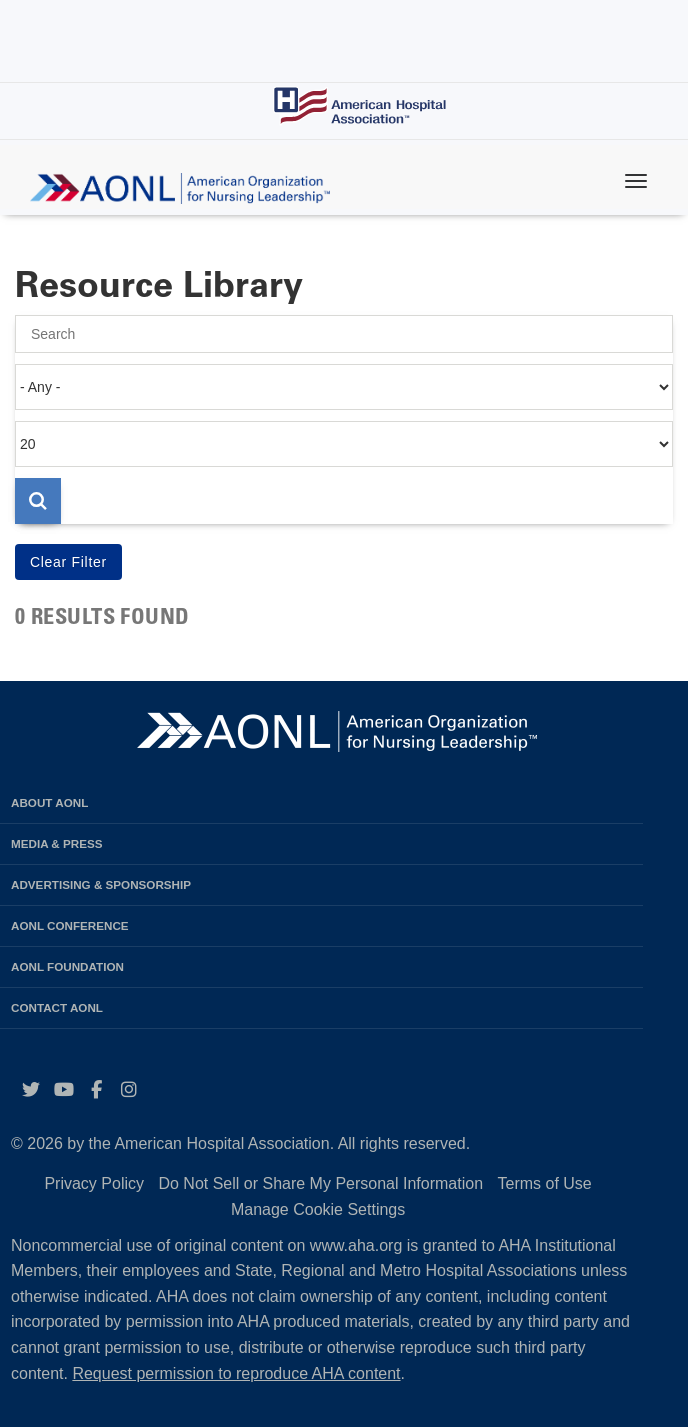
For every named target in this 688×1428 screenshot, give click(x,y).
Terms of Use (544, 1183)
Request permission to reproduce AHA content (236, 1373)
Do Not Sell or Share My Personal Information (320, 1183)
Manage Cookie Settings (318, 1209)
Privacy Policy (94, 1183)
